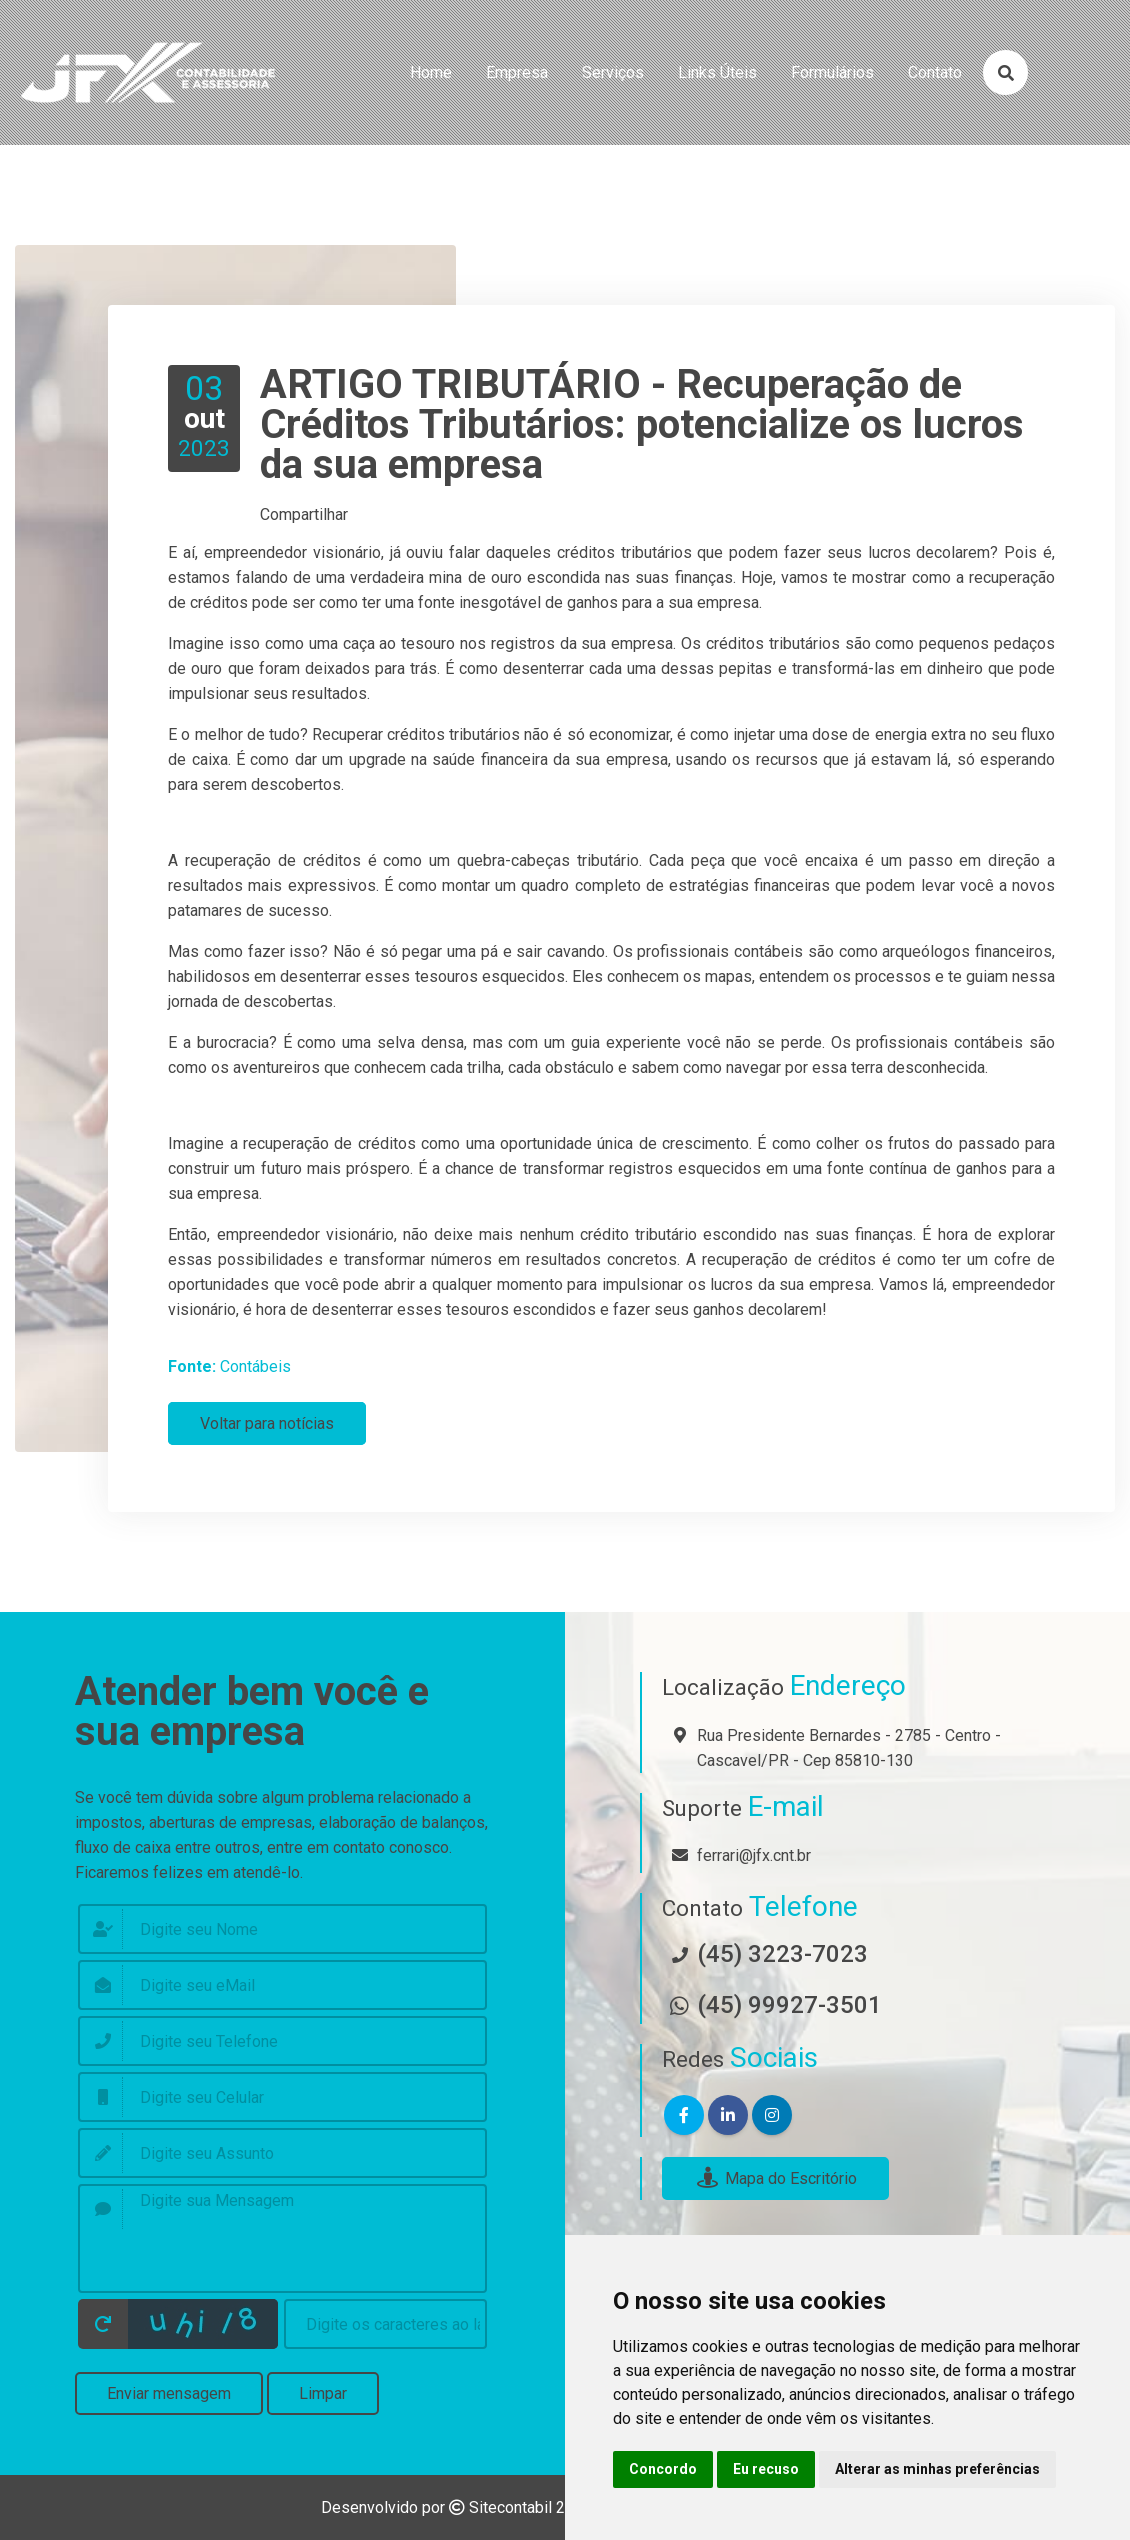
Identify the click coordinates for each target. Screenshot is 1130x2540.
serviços (613, 72)
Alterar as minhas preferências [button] (937, 2469)
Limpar (323, 2393)
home (431, 72)
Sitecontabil (510, 2507)
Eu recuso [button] (766, 2469)
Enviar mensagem (169, 2393)
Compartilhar (304, 514)
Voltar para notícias (267, 1423)
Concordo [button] (663, 2469)
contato (935, 72)
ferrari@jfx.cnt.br (754, 1855)
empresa (517, 72)
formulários (832, 72)
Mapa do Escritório (775, 2178)
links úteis (717, 72)
